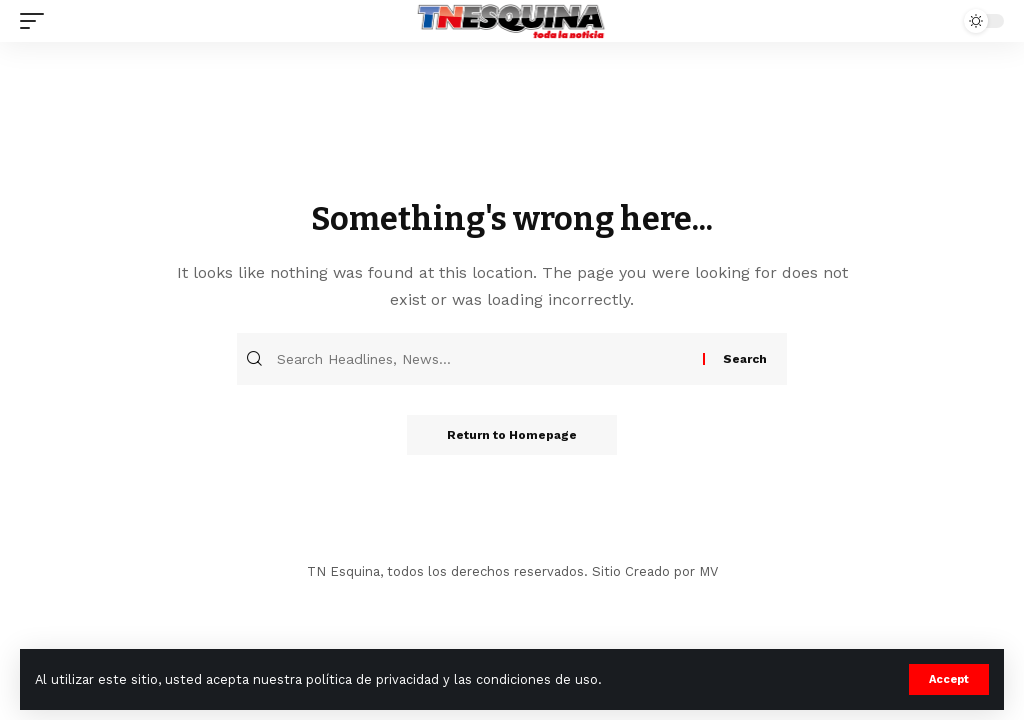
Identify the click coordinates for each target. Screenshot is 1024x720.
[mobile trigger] (37, 21)
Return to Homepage (512, 435)
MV (708, 571)
